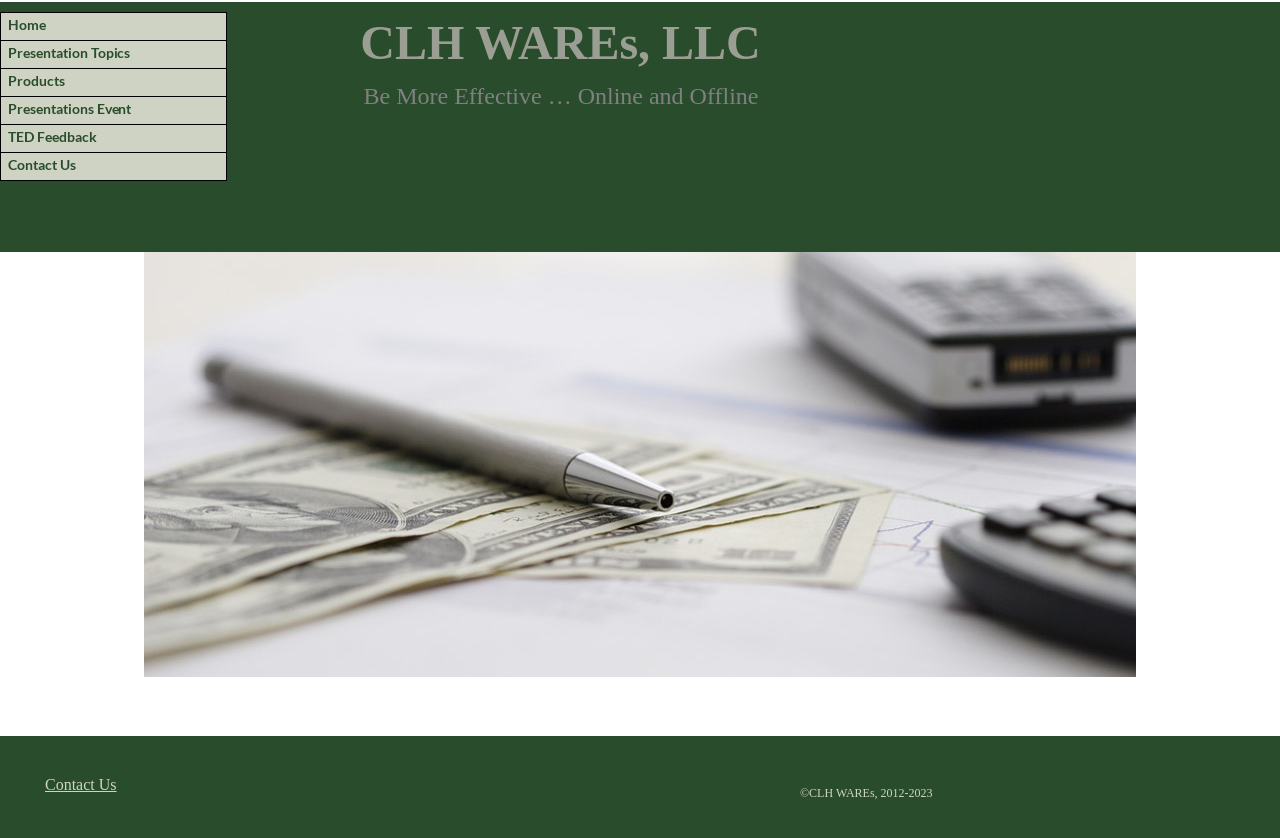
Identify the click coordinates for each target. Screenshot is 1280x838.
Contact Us (81, 784)
